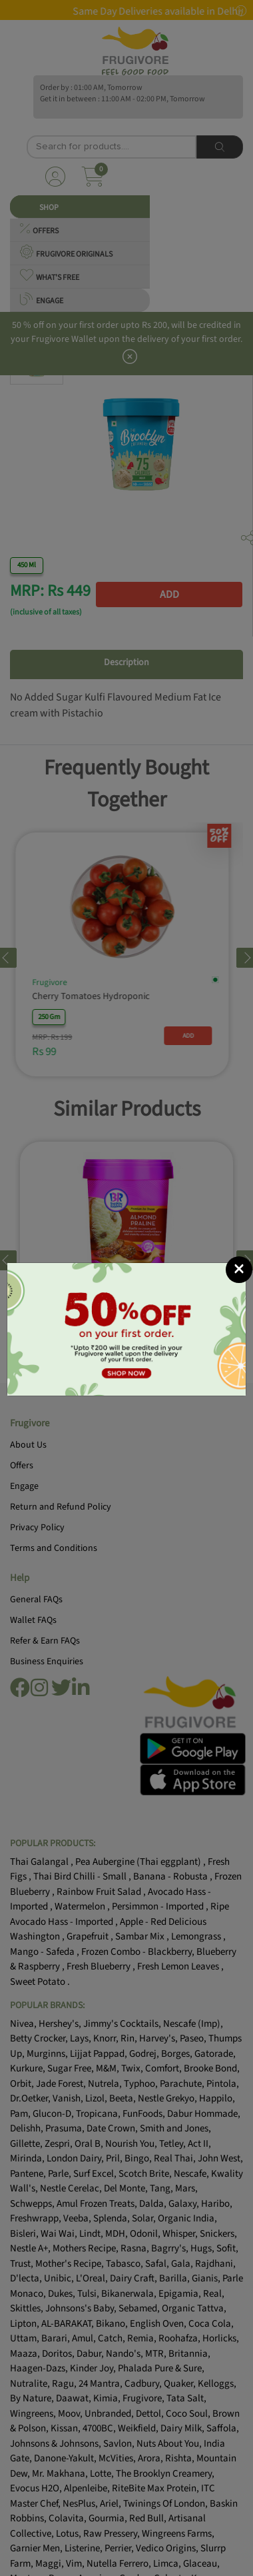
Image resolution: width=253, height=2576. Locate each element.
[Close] (239, 1269)
